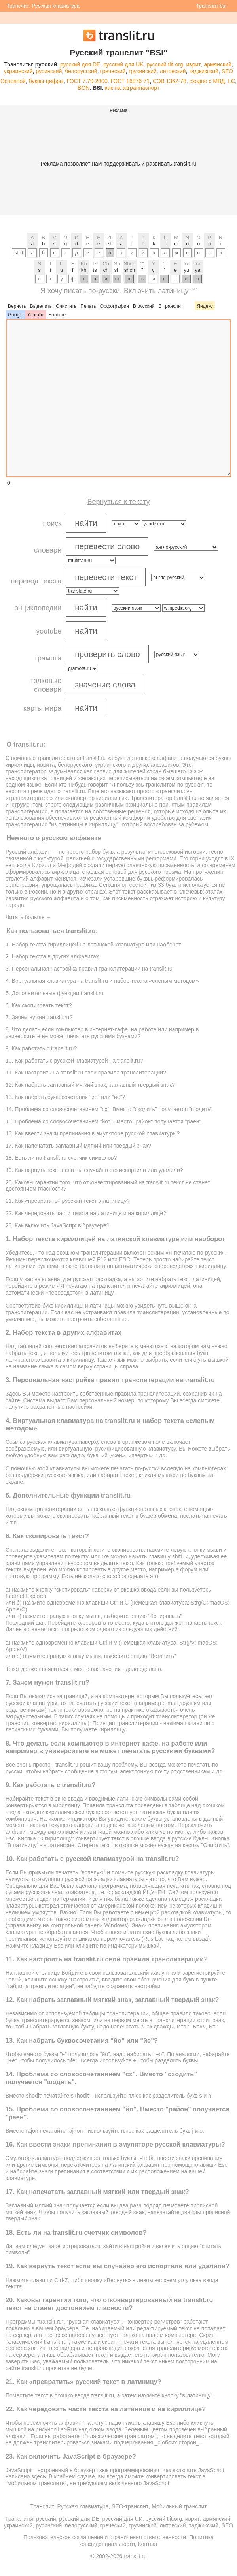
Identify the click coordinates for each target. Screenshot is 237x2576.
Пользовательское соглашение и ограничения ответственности (104, 2537)
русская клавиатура (52, 1442)
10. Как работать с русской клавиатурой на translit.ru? (74, 1060)
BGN (83, 88)
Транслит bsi (211, 6)
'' (164, 264)
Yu (187, 264)
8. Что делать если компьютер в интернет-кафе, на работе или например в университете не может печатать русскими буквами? (102, 1032)
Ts (94, 264)
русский (46, 2519)
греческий (112, 71)
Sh (117, 264)
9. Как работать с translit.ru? (41, 1048)
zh (110, 243)
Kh (84, 264)
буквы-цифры (46, 81)
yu (186, 270)
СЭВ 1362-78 (169, 81)
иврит (193, 64)
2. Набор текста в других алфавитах (52, 956)
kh (84, 270)
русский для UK (123, 64)
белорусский (81, 71)
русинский (49, 71)
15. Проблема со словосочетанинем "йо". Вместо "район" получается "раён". (104, 1121)
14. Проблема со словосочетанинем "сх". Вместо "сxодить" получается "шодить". (110, 1109)
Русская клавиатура (56, 6)
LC (231, 81)
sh (117, 270)
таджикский (203, 71)
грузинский (142, 71)
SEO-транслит (130, 2506)
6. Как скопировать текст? (39, 1005)
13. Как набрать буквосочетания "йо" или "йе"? (65, 1097)
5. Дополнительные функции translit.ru (55, 993)
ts (95, 270)
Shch (130, 264)
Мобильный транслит (179, 2506)
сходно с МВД (207, 81)
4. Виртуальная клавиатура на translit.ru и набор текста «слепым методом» (102, 981)
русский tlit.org (164, 64)
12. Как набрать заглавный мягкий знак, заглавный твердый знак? (90, 1085)
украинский (18, 71)
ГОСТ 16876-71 (130, 81)
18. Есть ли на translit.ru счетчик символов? (61, 1158)
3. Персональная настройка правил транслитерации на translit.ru (89, 968)
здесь (38, 2476)
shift (18, 253)
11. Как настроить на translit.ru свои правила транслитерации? (86, 1072)
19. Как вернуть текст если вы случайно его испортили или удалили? (94, 1170)
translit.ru (94, 758)
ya (197, 270)
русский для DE (80, 64)
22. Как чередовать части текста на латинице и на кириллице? (86, 1213)
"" (142, 264)
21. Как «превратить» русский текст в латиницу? (68, 1201)
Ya (198, 264)
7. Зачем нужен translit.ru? (39, 1017)
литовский (173, 71)
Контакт (148, 2544)
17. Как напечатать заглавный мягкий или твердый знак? (78, 1145)
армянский (217, 64)
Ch (105, 264)
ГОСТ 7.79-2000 (87, 81)
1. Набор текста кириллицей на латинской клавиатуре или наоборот (93, 944)
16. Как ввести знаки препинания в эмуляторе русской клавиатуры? (93, 1133)
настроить (79, 1319)
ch (106, 270)
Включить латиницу (156, 291)
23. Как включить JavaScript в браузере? (58, 1225)
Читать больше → (28, 917)
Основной (13, 81)
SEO (227, 71)
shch (129, 270)
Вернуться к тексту (118, 502)
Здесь (13, 1394)
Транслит (18, 6)
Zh (110, 238)
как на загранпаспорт (132, 88)
